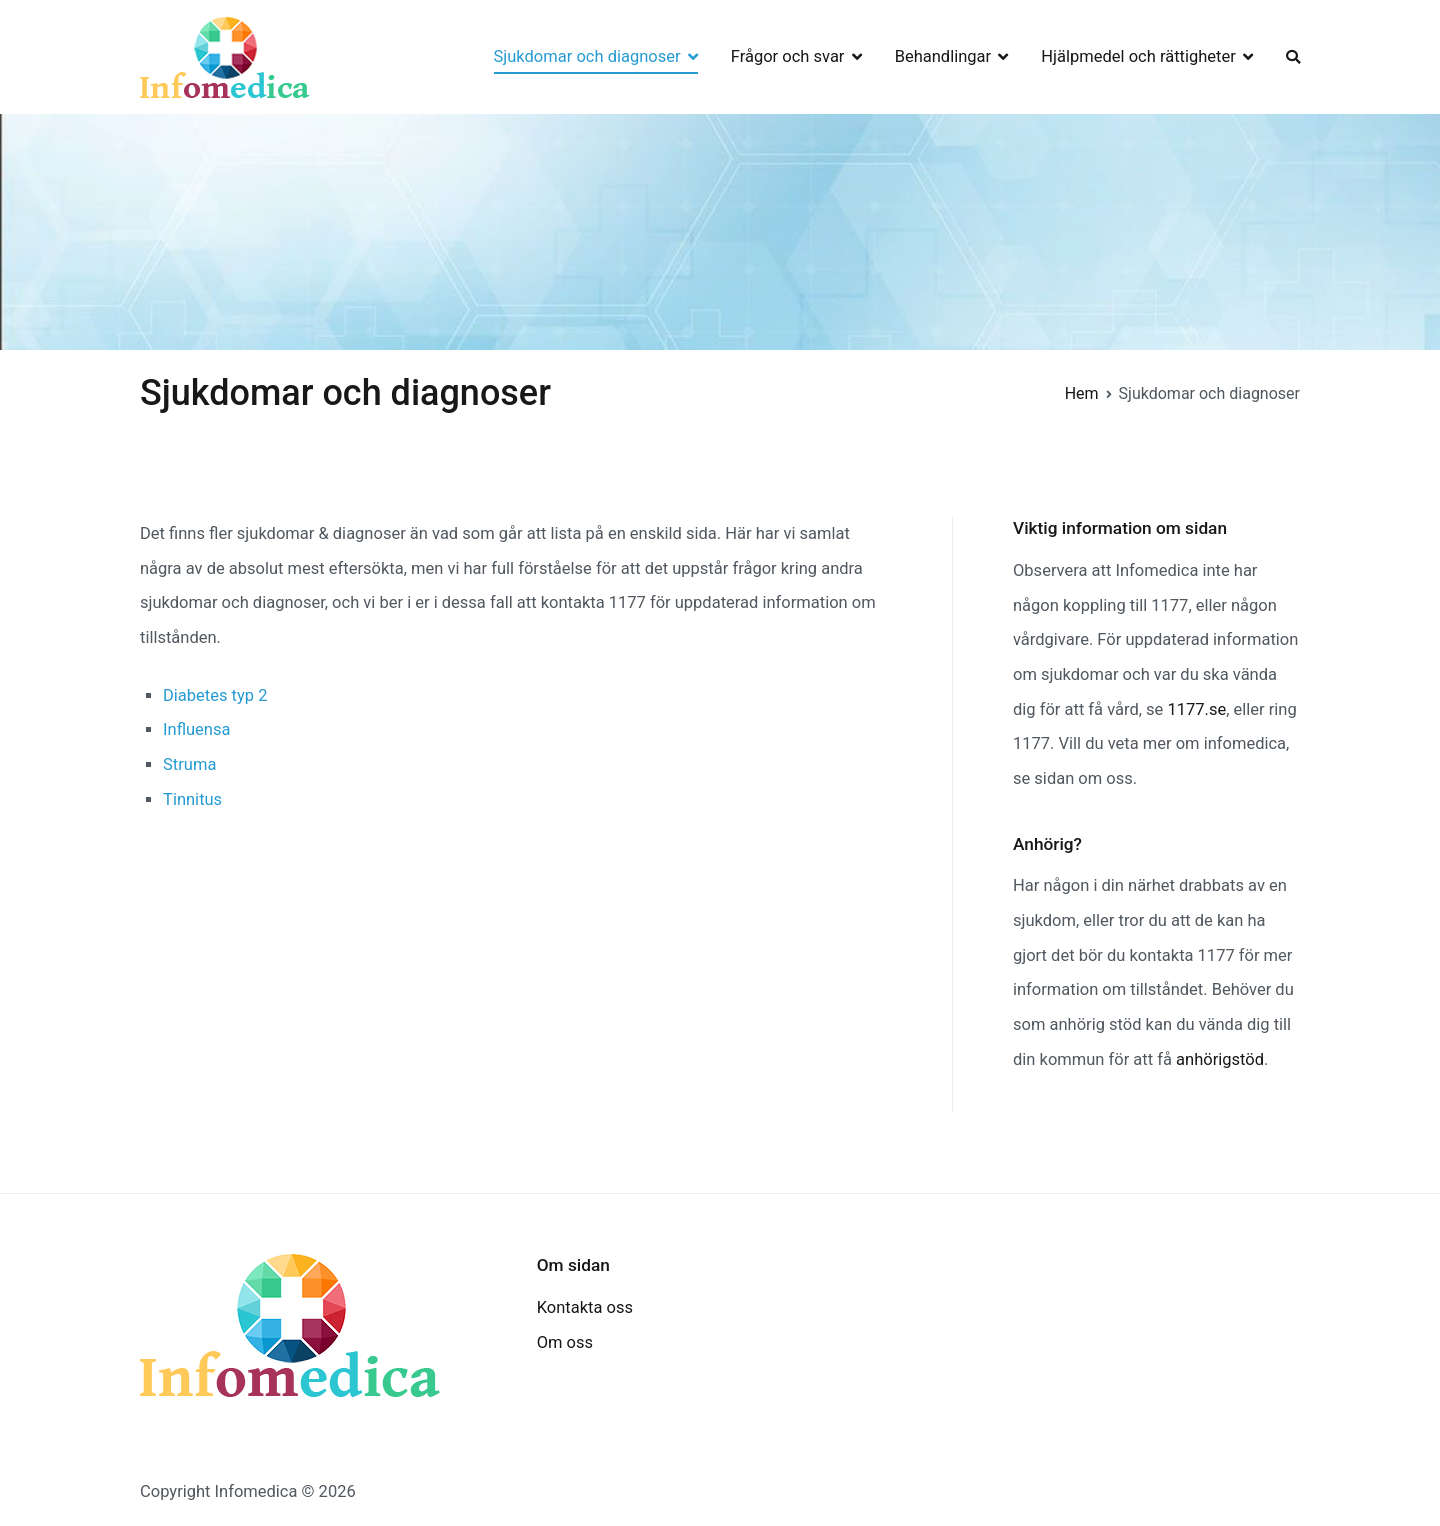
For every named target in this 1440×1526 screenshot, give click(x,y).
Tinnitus (192, 799)
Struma (189, 764)
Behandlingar (943, 56)
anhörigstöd (1220, 1059)
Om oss (565, 1342)
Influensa (196, 729)
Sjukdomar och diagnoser (587, 56)
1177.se (1196, 709)
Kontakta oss (585, 1307)
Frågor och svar (788, 56)
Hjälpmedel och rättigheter (1138, 56)
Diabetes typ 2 (215, 695)
